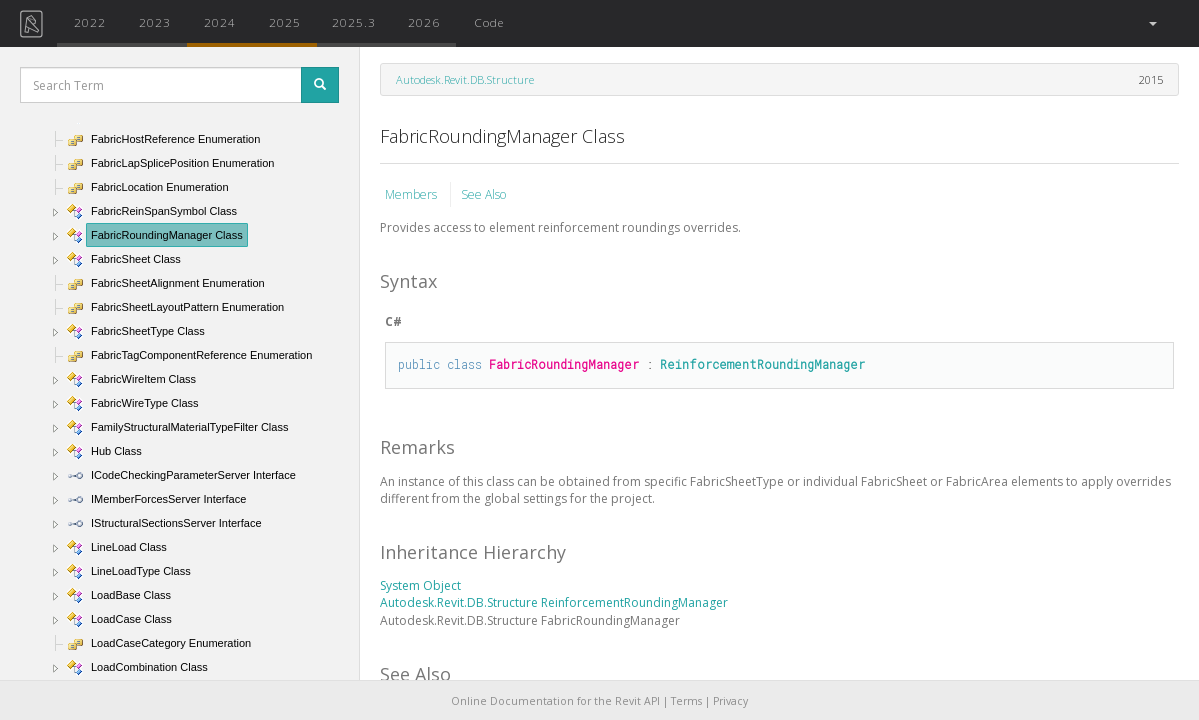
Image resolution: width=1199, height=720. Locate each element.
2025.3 (354, 22)
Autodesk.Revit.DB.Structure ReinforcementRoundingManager (554, 602)
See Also (483, 194)
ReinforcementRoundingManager (762, 364)
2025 (285, 22)
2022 (90, 22)
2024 (220, 22)
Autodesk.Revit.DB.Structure (465, 79)
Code (489, 22)
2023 (155, 22)
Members (412, 194)
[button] (1151, 23)
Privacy (730, 701)
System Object (420, 585)
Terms (686, 701)
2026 (424, 22)
